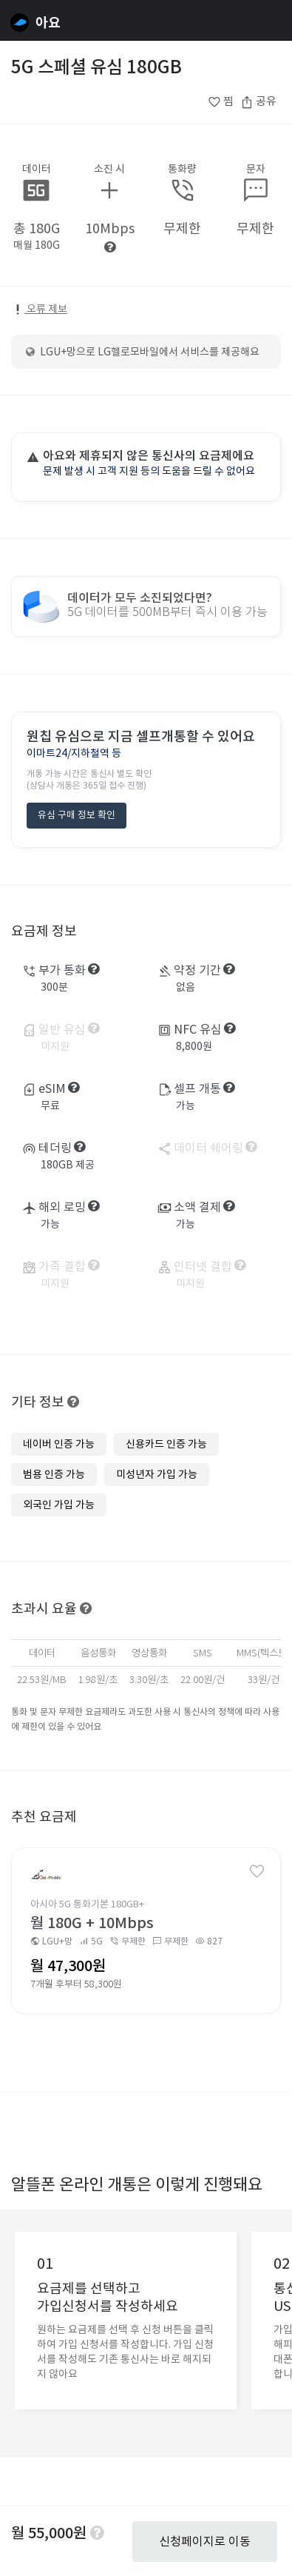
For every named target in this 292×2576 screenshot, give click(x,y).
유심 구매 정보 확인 (76, 815)
